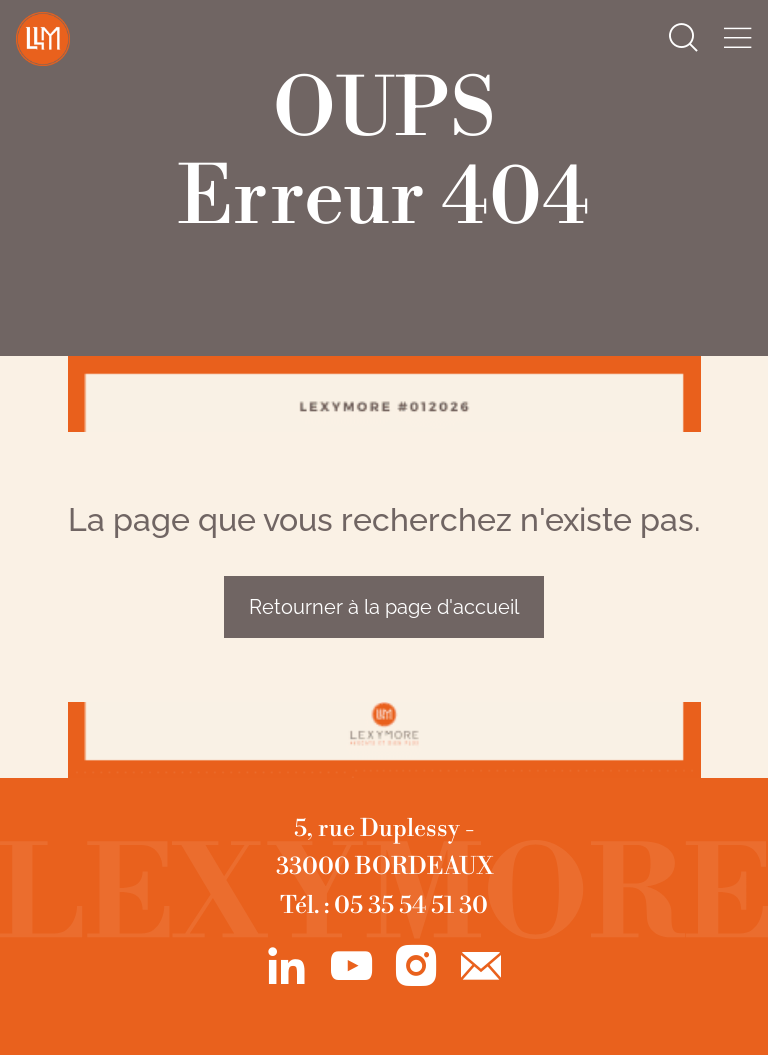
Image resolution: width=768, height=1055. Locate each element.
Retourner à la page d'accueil (384, 607)
